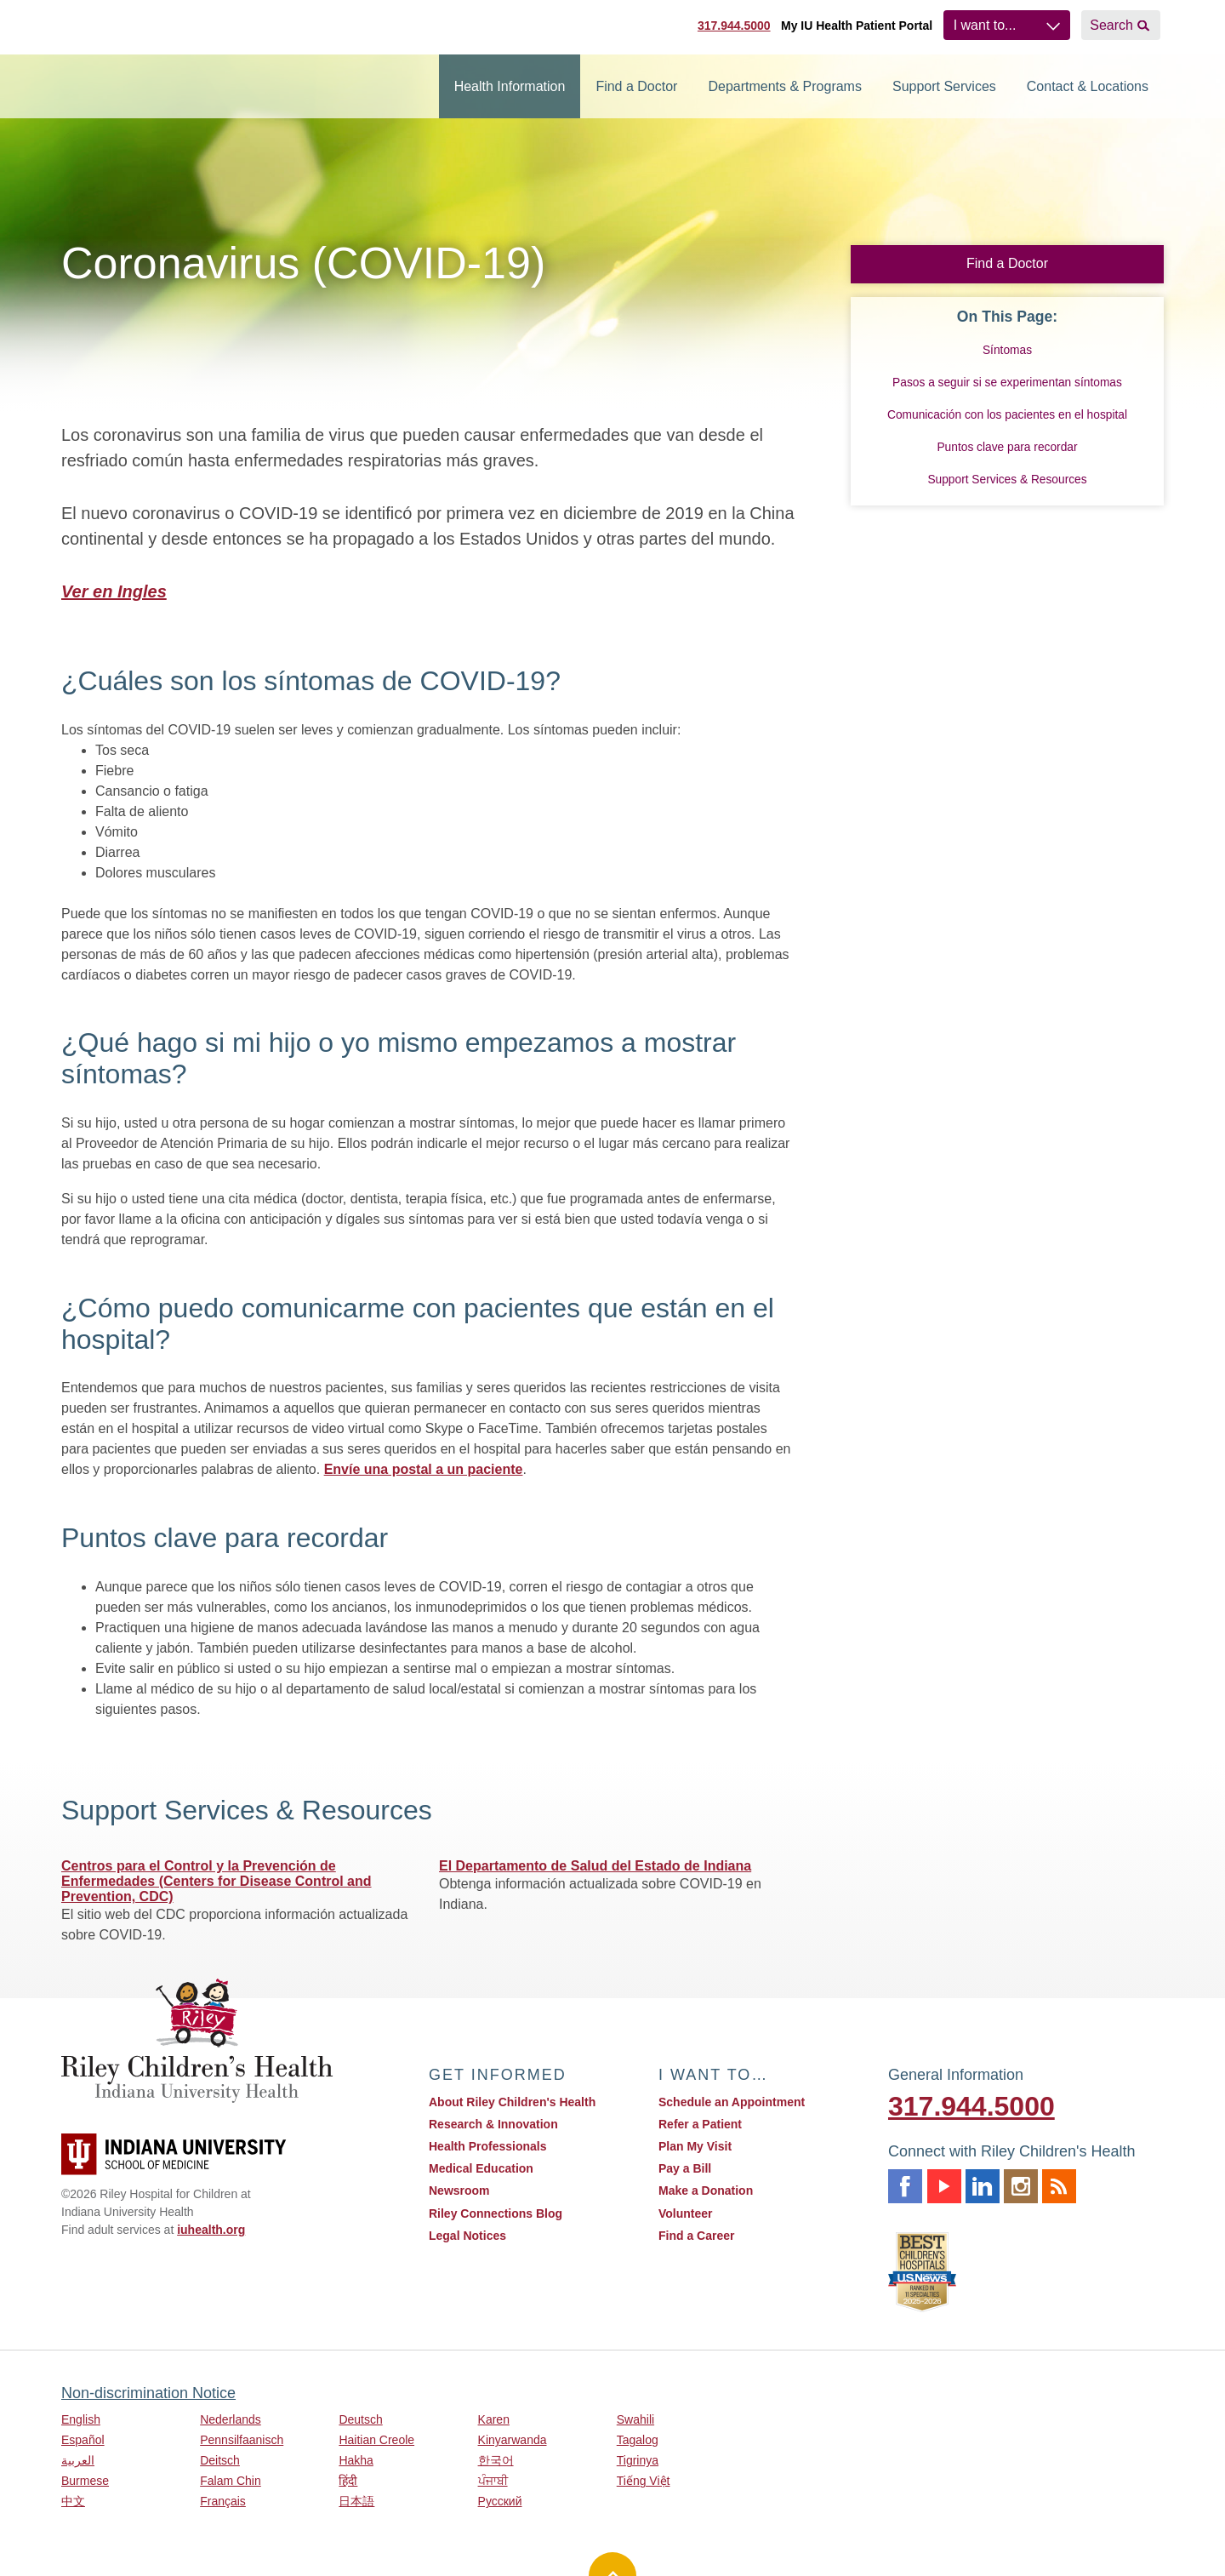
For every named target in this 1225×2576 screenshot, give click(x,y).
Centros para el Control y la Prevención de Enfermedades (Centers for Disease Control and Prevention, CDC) (216, 1881)
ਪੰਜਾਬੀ (493, 2480)
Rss (1059, 2186)
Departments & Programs (785, 86)
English (80, 2419)
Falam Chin (230, 2480)
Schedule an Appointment (731, 2102)
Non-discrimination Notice (148, 2393)
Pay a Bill (684, 2168)
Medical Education (481, 2168)
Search (1111, 25)
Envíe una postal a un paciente (423, 1469)
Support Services (944, 86)
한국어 (496, 2460)
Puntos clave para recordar (1007, 447)
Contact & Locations (1087, 86)
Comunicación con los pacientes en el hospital (1007, 414)
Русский (500, 2501)
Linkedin (983, 2186)
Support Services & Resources (1006, 479)
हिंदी (348, 2480)
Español (83, 2440)
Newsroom (459, 2190)
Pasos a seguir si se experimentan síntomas (1007, 382)
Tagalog (637, 2440)
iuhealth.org (211, 2229)
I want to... (985, 25)
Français (223, 2501)
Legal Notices (467, 2235)
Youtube (944, 2186)
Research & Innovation (493, 2124)
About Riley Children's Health (512, 2102)
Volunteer (685, 2213)
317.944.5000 (734, 25)
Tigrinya (637, 2460)
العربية (77, 2460)
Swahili (635, 2419)
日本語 (356, 2501)
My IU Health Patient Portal (856, 25)
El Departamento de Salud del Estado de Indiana (595, 1866)
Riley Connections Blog (495, 2213)
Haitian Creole (376, 2440)
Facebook (905, 2186)
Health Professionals (488, 2146)
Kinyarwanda (512, 2440)
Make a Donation (705, 2190)
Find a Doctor (636, 86)
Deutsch (360, 2419)
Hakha (356, 2460)
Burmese (85, 2480)
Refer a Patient (700, 2124)
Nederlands (230, 2419)
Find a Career (696, 2235)
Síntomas (1007, 350)
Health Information (510, 86)
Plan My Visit (695, 2146)
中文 (73, 2501)
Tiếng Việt (643, 2480)
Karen (494, 2419)
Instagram (1021, 2186)
